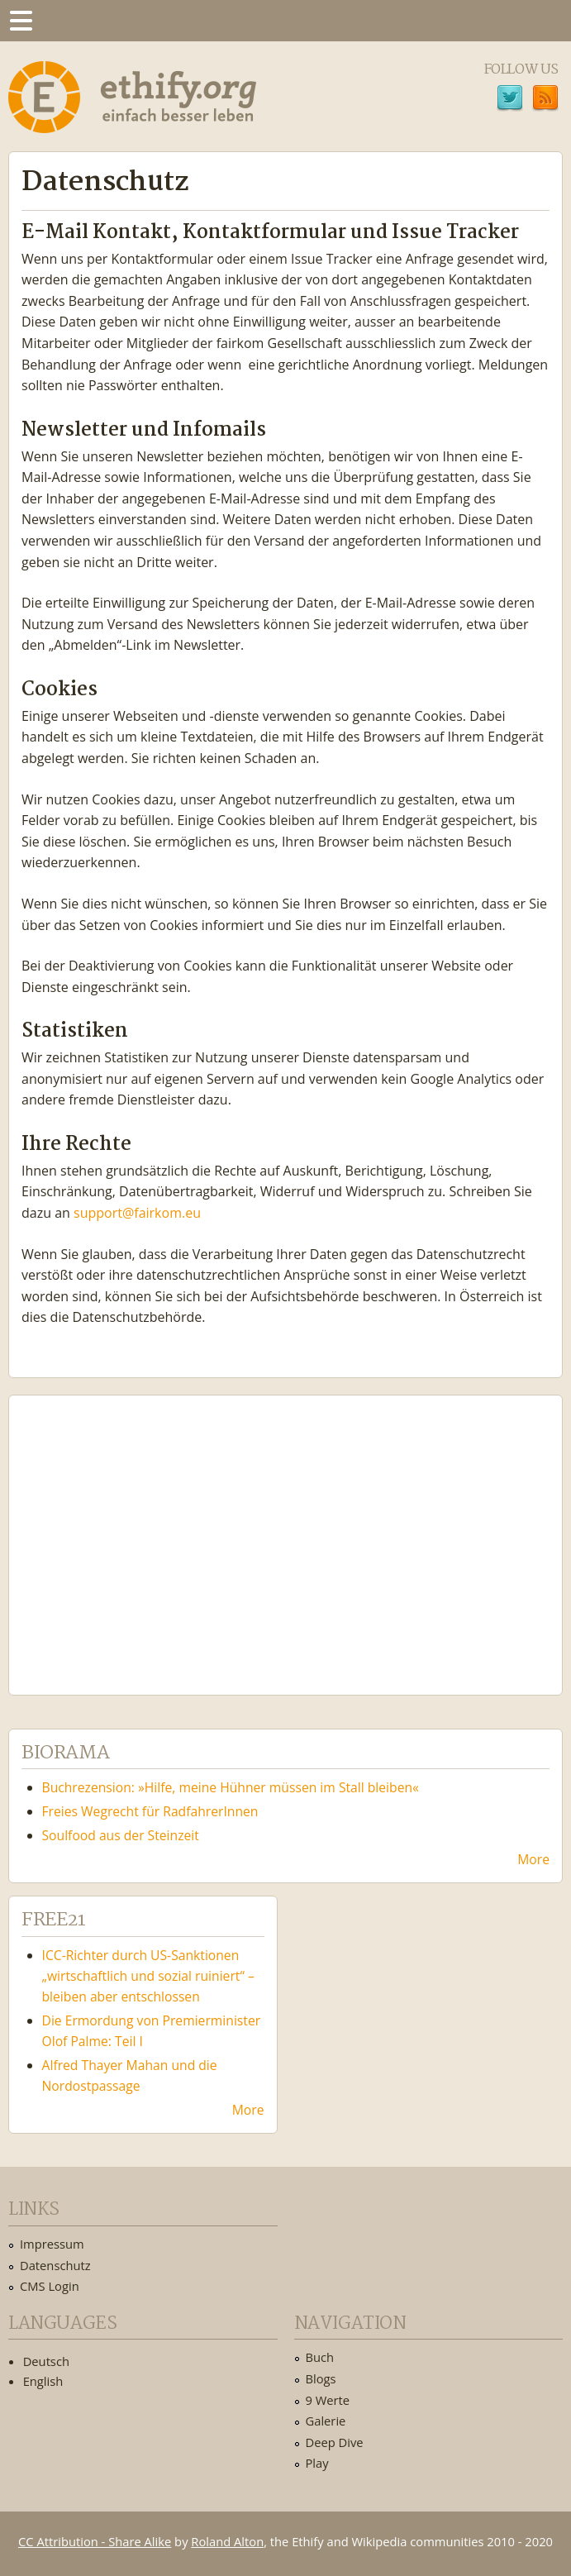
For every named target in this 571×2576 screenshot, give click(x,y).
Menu (20, 20)
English (43, 2381)
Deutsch (46, 2361)
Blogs (321, 2378)
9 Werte (328, 2400)
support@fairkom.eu (137, 1213)
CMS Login (49, 2286)
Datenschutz (55, 2265)
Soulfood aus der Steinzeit (120, 1835)
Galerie (326, 2420)
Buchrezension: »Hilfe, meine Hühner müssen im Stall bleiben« (230, 1787)
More (533, 1859)
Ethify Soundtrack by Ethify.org (144, 1532)
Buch (320, 2357)
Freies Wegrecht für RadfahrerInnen (150, 1811)
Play (317, 2462)
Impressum (52, 2243)
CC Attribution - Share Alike (94, 2541)
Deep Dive (335, 2442)
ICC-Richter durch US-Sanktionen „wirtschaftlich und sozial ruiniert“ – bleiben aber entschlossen (148, 1976)
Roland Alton (227, 2541)
